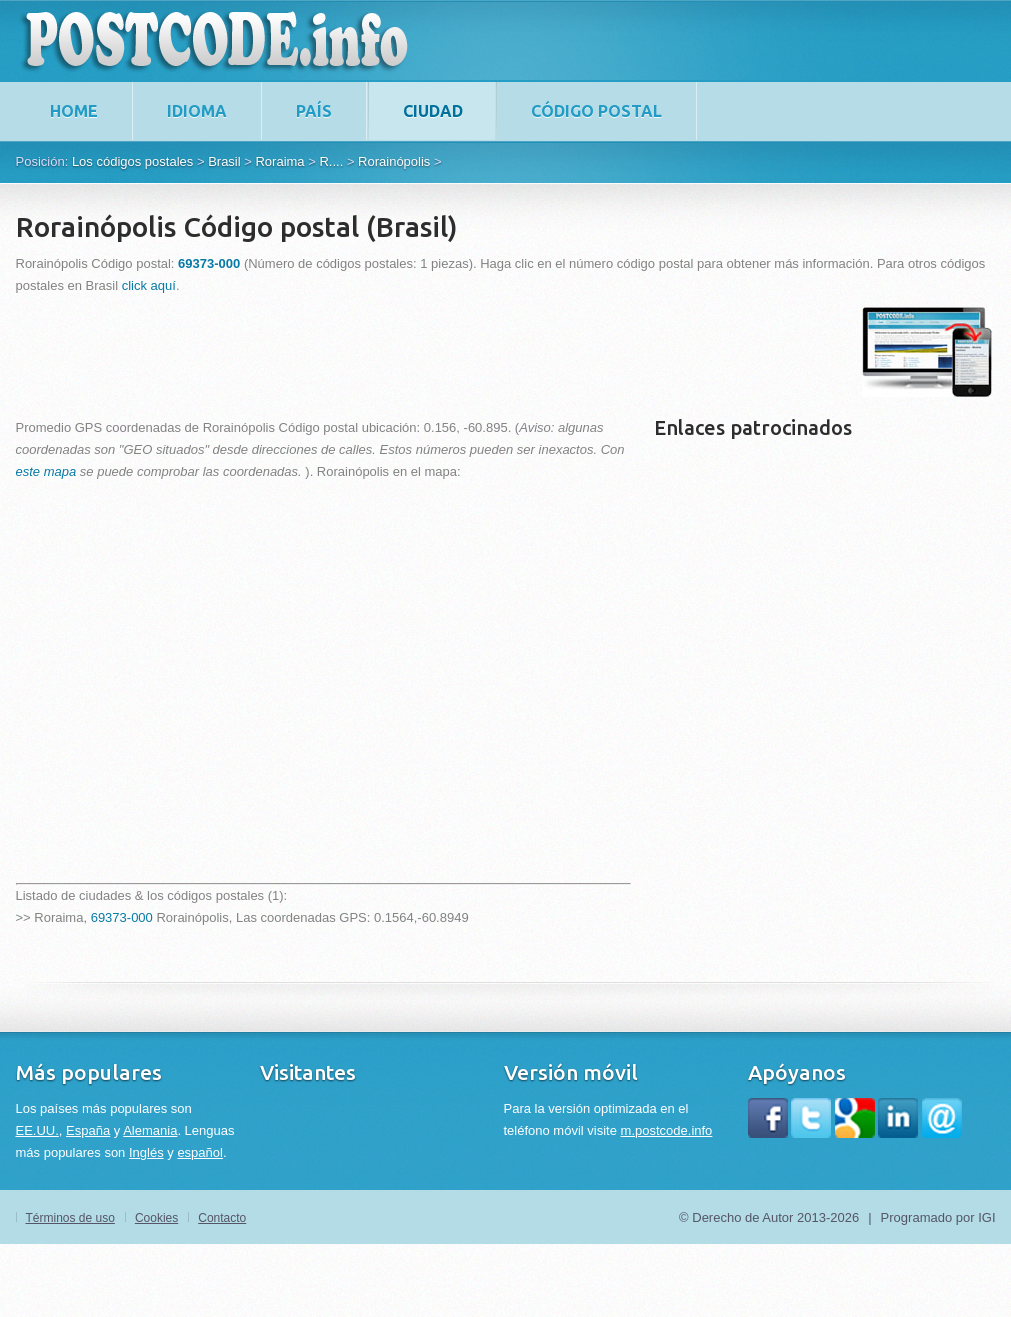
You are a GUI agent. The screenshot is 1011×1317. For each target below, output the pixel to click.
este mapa (46, 471)
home (74, 111)
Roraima (279, 161)
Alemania (150, 1130)
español (200, 1152)
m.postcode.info (667, 1130)
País (314, 111)
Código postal (596, 111)
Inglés (146, 1152)
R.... (331, 161)
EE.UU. (37, 1130)
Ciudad (433, 111)
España (88, 1130)
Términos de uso (70, 1218)
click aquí (149, 285)
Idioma (197, 111)
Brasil (224, 161)
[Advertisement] (380, 352)
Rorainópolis (394, 161)
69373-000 (122, 917)
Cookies (156, 1218)
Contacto (222, 1218)
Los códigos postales (132, 161)
